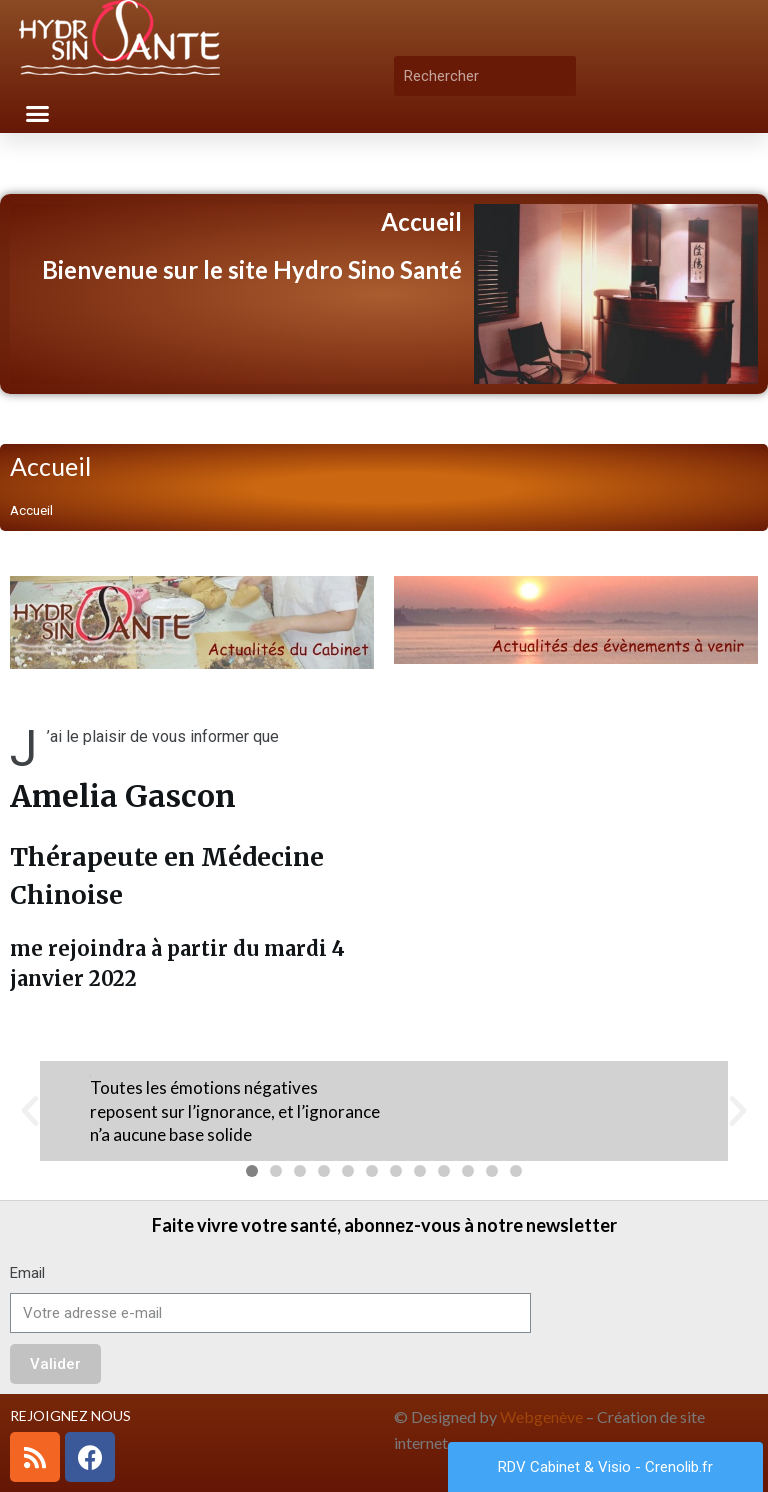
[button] (38, 114)
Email (27, 1273)
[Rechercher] (561, 76)
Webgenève (541, 1416)
